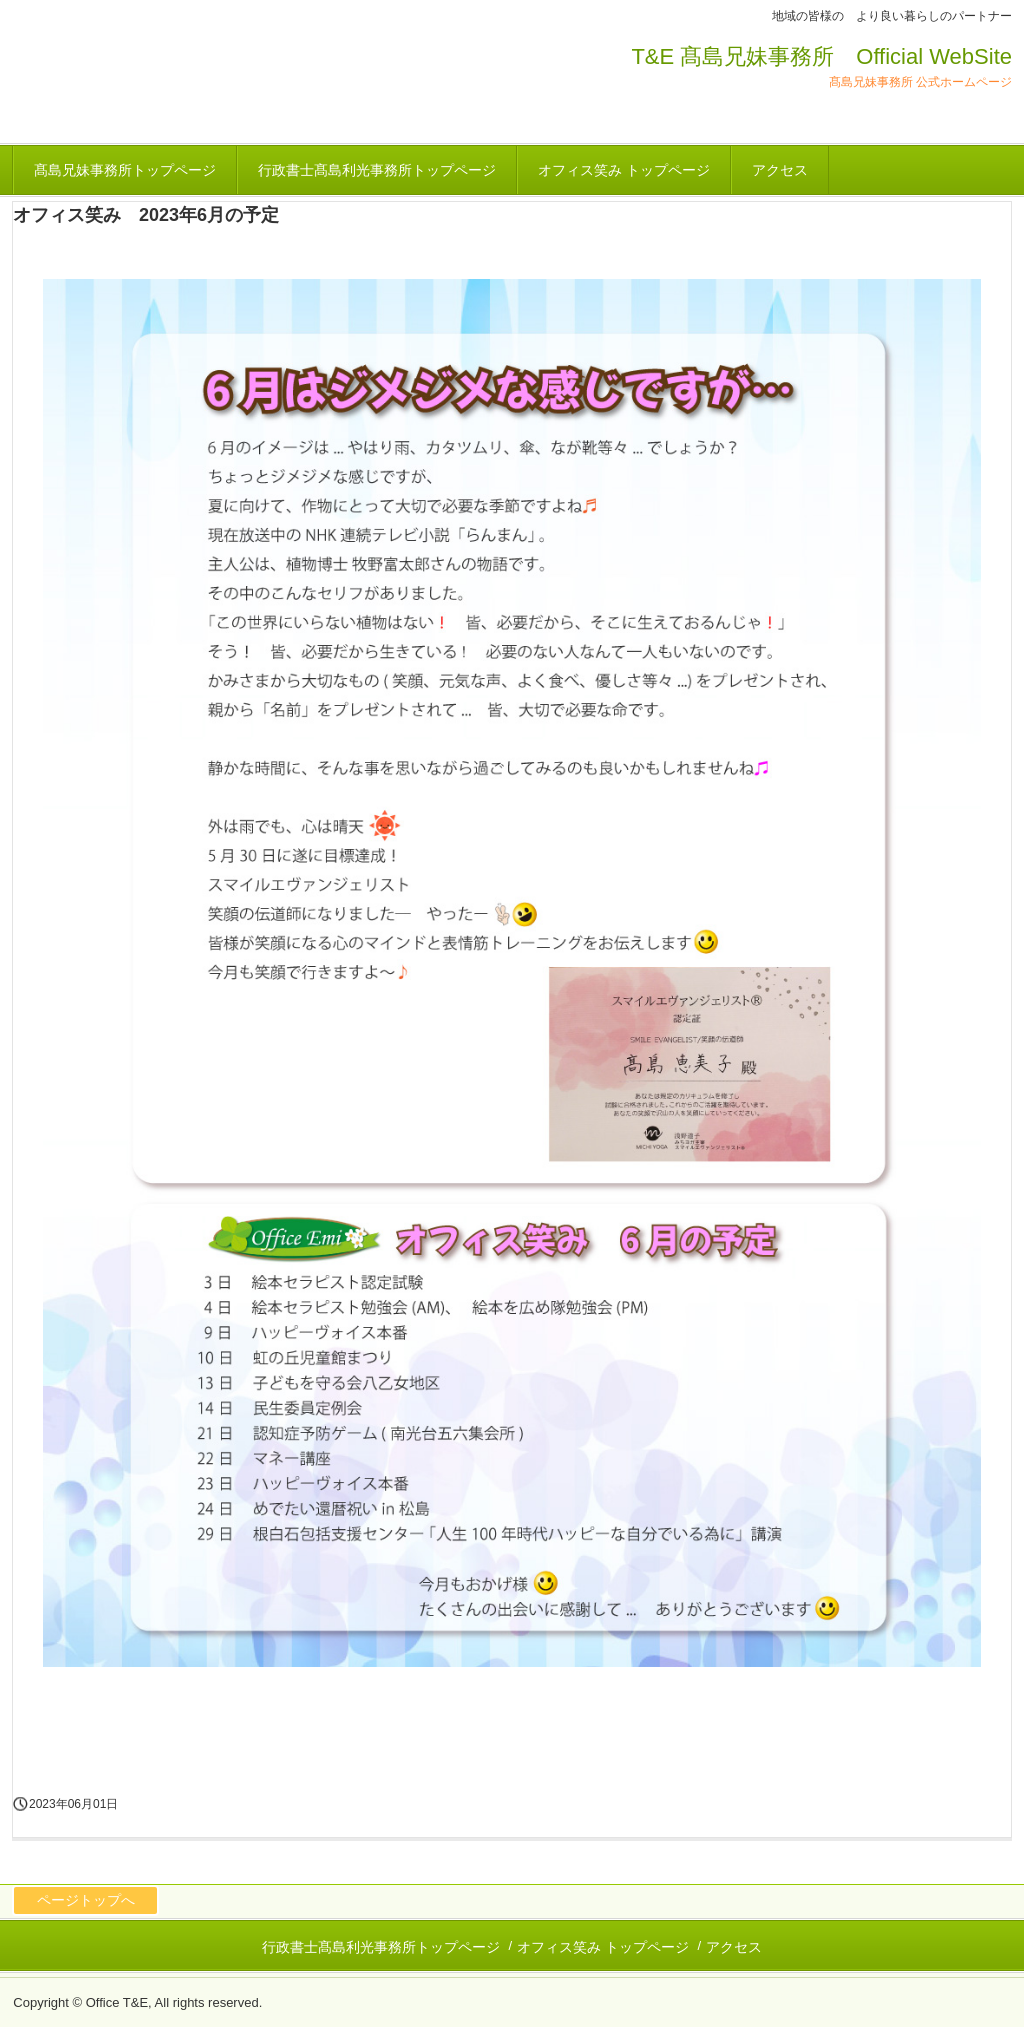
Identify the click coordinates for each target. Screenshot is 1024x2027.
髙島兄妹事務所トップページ (125, 170)
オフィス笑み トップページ (624, 170)
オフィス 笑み (132, 81)
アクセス (780, 170)
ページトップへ (86, 1900)
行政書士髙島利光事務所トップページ (377, 170)
